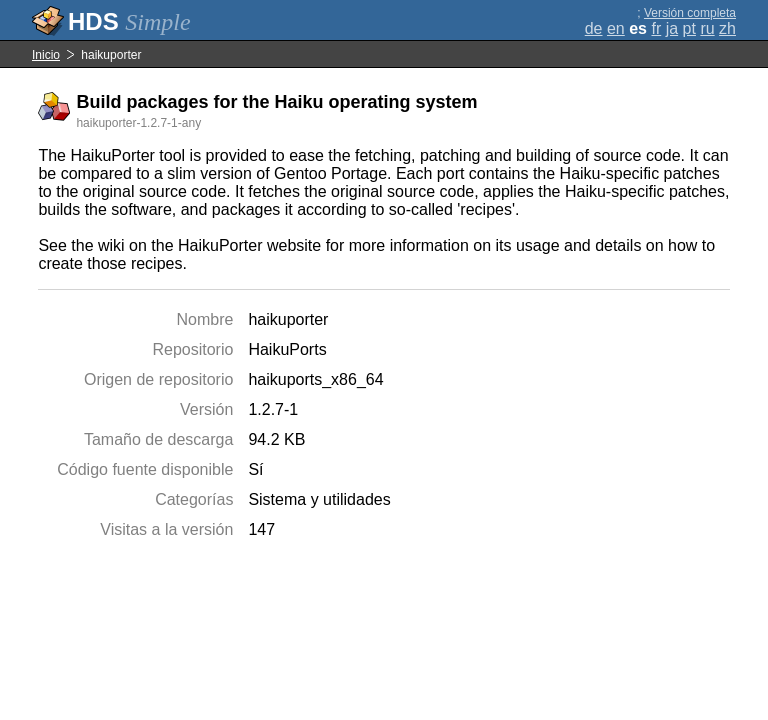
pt (689, 28)
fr (656, 28)
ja (672, 28)
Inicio (46, 55)
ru (707, 28)
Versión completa (690, 13)
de (594, 28)
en (616, 28)
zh (727, 28)
